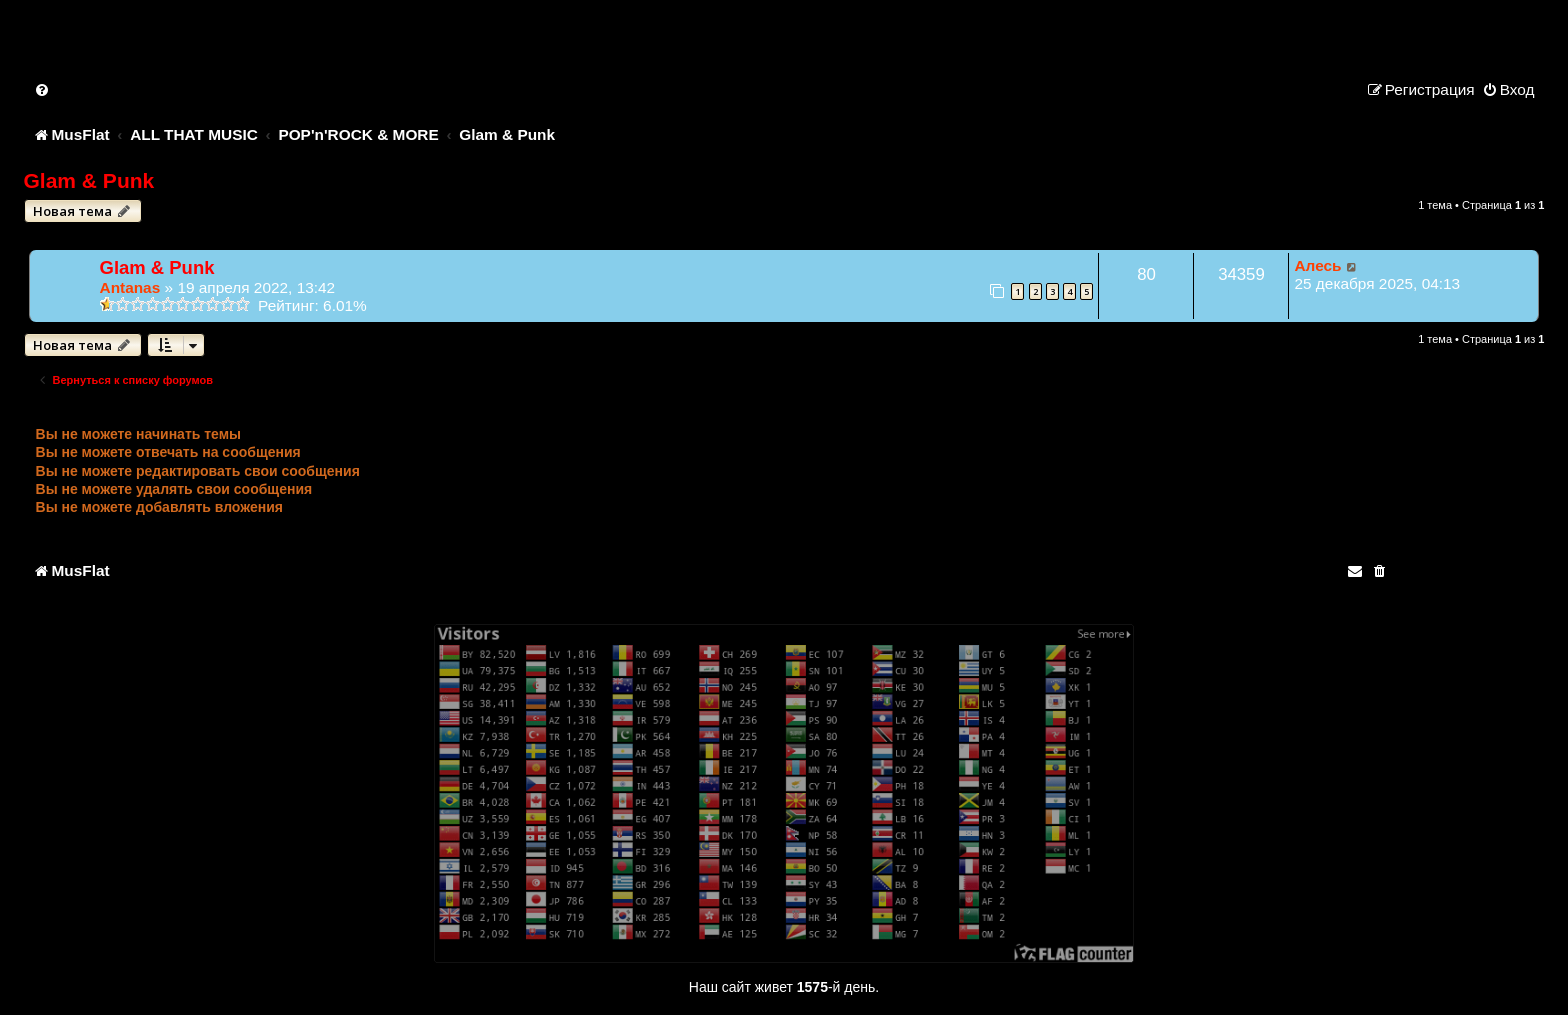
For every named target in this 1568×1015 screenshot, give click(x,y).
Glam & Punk (89, 180)
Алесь (1317, 265)
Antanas (130, 287)
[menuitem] (43, 89)
